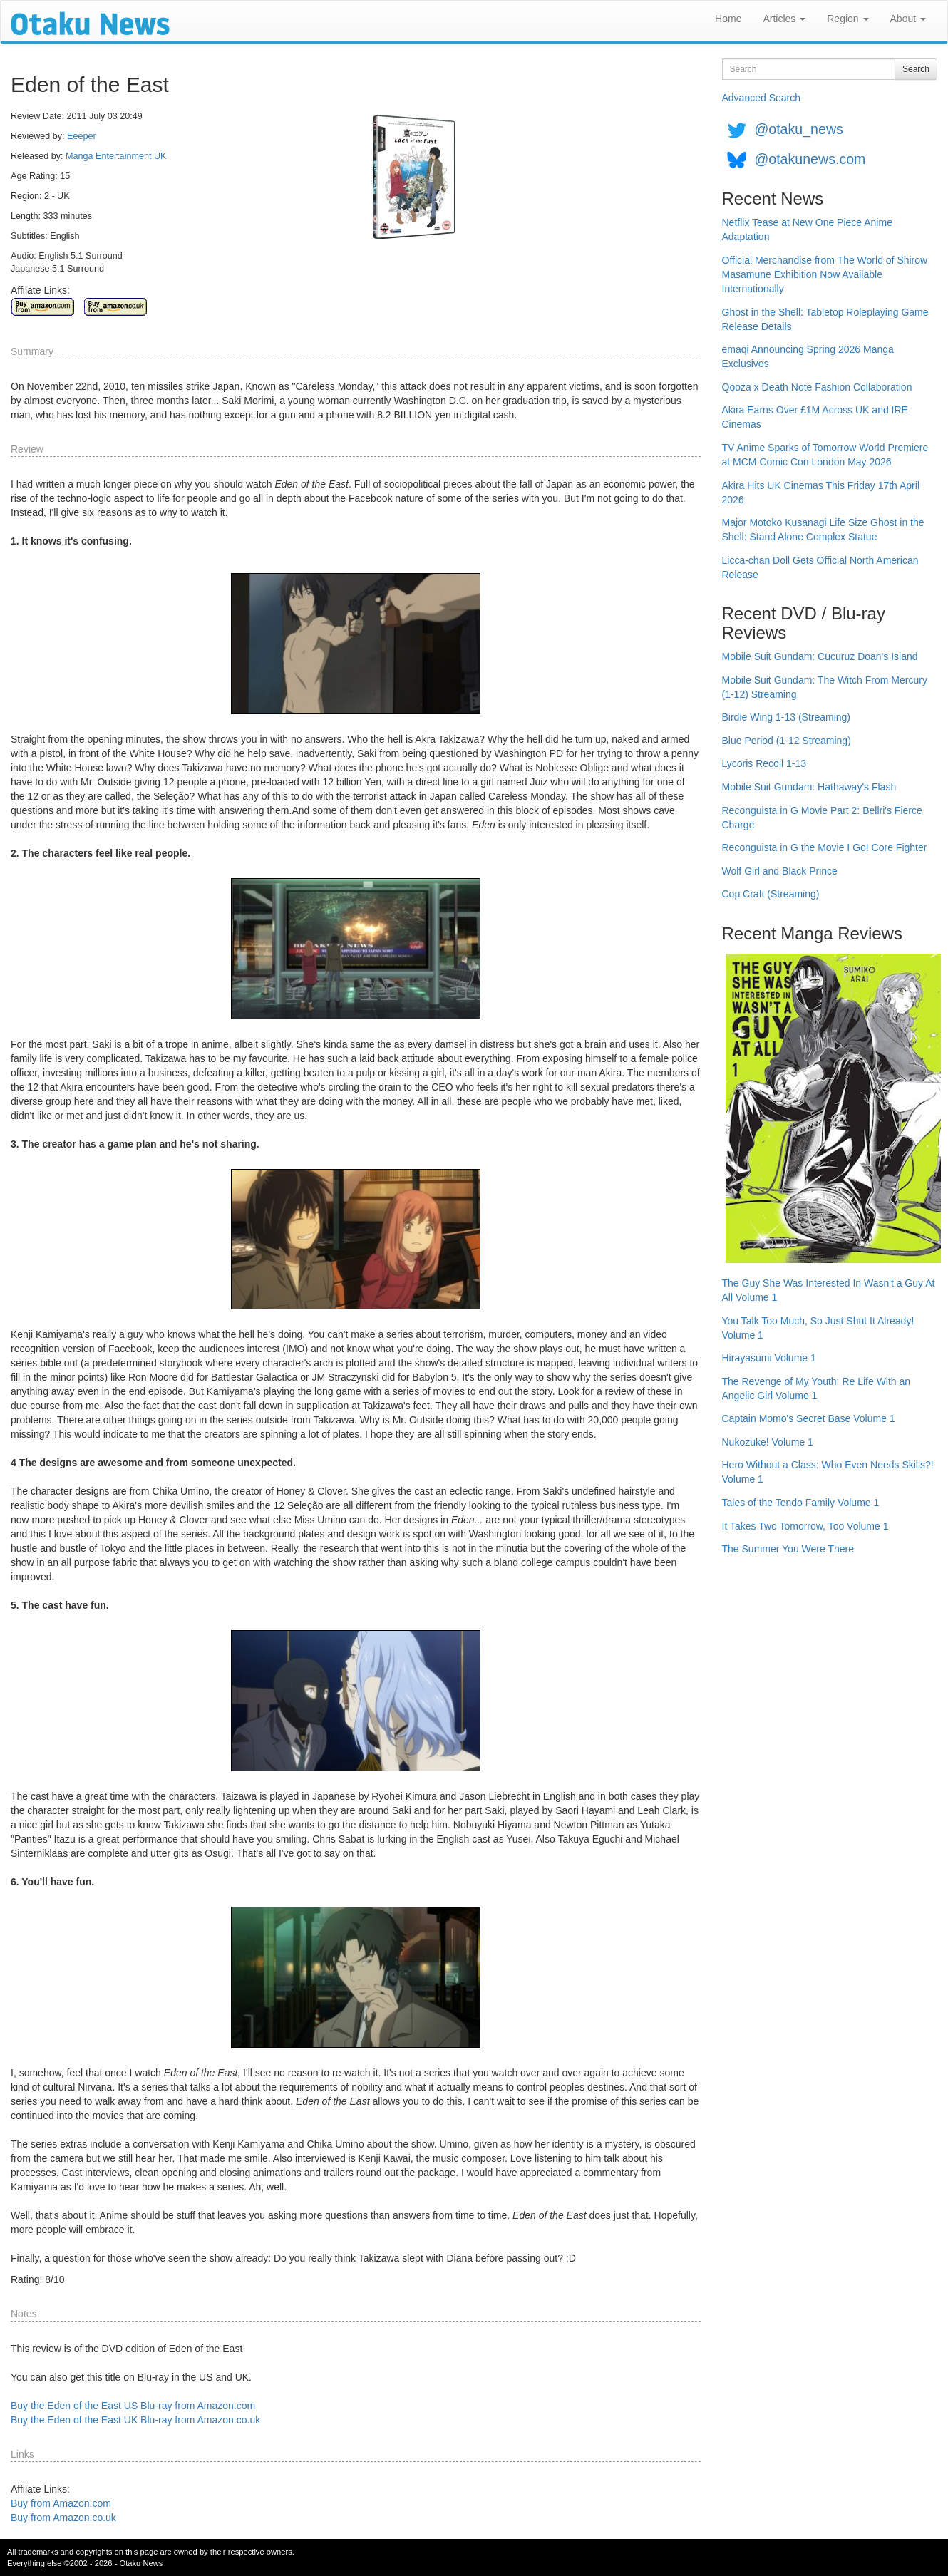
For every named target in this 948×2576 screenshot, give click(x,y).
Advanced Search (761, 97)
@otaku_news (798, 129)
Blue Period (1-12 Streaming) (786, 740)
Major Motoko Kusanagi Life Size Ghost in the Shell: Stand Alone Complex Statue (823, 529)
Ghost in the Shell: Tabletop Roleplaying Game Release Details (825, 319)
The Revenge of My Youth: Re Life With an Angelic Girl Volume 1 (816, 1388)
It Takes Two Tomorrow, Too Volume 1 (805, 1526)
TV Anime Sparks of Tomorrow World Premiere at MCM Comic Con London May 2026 (825, 455)
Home (728, 18)
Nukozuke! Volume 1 (767, 1442)
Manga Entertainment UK (116, 156)
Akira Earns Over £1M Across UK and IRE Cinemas (815, 417)
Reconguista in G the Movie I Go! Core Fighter (824, 847)
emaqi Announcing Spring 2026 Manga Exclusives (808, 356)
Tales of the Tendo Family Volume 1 (801, 1502)
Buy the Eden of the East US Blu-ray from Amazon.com (133, 2405)
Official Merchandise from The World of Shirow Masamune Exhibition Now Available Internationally (825, 274)
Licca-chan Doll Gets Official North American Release (820, 567)
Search (915, 69)
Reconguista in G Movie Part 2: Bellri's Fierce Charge (822, 817)
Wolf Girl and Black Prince (780, 871)
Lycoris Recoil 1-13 (764, 763)
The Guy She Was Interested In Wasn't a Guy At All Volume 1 (828, 1290)
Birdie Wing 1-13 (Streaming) (786, 717)
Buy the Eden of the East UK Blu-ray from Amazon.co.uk (135, 2420)
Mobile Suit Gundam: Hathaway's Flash (809, 787)
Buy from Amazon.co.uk (63, 2517)
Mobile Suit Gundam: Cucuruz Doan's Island (820, 656)
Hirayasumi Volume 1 (769, 1358)
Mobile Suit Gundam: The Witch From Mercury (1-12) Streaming (824, 687)
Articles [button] (784, 18)
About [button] (908, 18)
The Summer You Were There (788, 1549)
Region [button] (847, 18)
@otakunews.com (809, 159)
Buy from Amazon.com (61, 2503)
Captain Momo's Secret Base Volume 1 (808, 1418)
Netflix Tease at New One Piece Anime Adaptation (807, 229)
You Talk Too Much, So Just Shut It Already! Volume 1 (818, 1328)
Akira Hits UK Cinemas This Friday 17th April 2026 (821, 492)
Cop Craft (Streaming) (771, 894)
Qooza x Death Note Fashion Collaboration (817, 387)
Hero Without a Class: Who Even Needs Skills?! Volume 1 (828, 1472)
